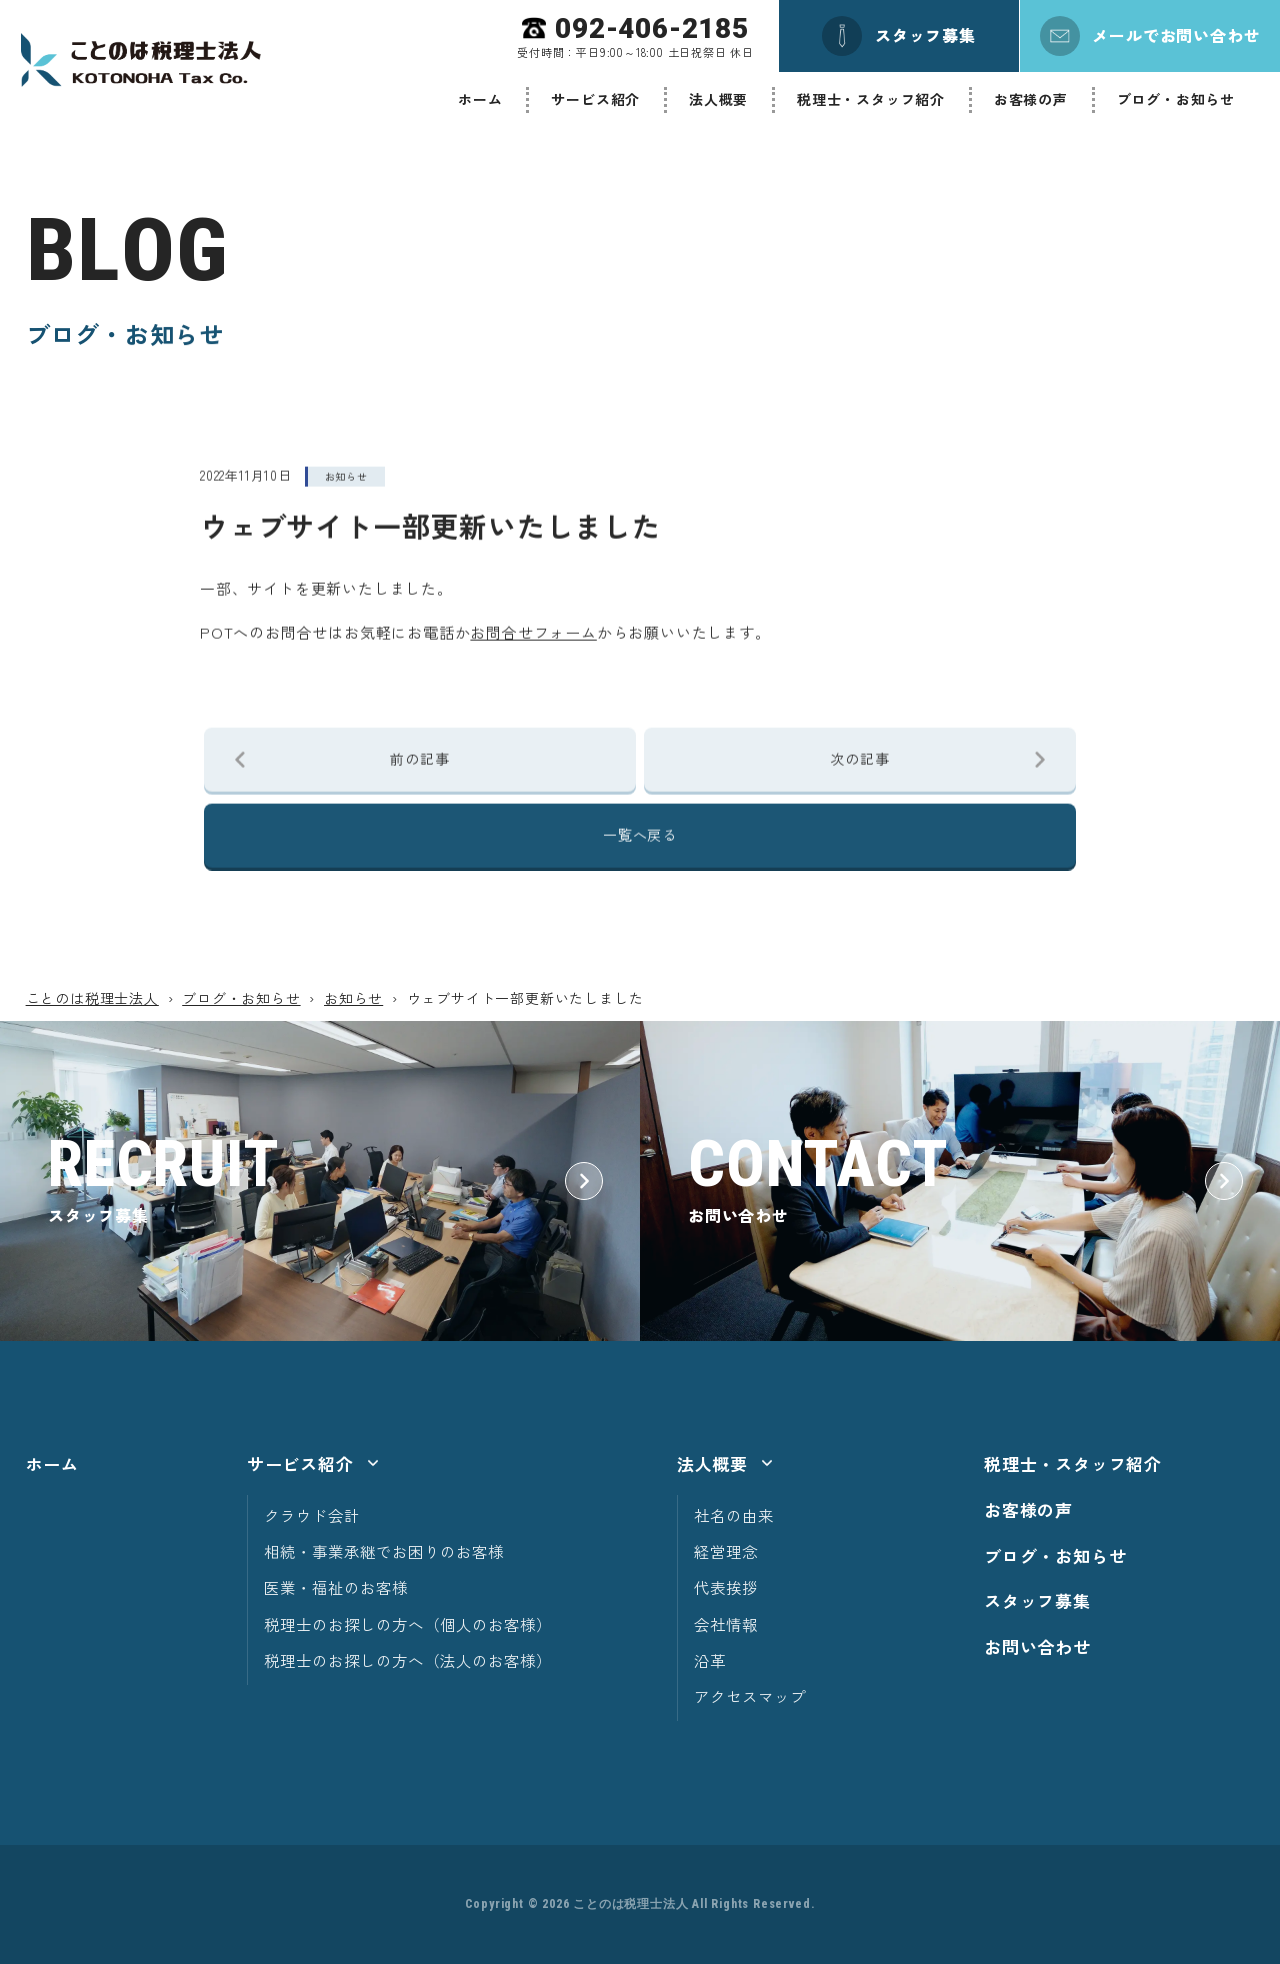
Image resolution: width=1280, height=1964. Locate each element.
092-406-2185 (652, 28)
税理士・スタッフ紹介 (871, 99)
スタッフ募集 (1037, 1600)
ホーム (480, 99)
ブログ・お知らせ (1176, 99)
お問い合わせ (1037, 1646)
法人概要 (718, 99)
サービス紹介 (595, 99)
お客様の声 (1031, 99)
